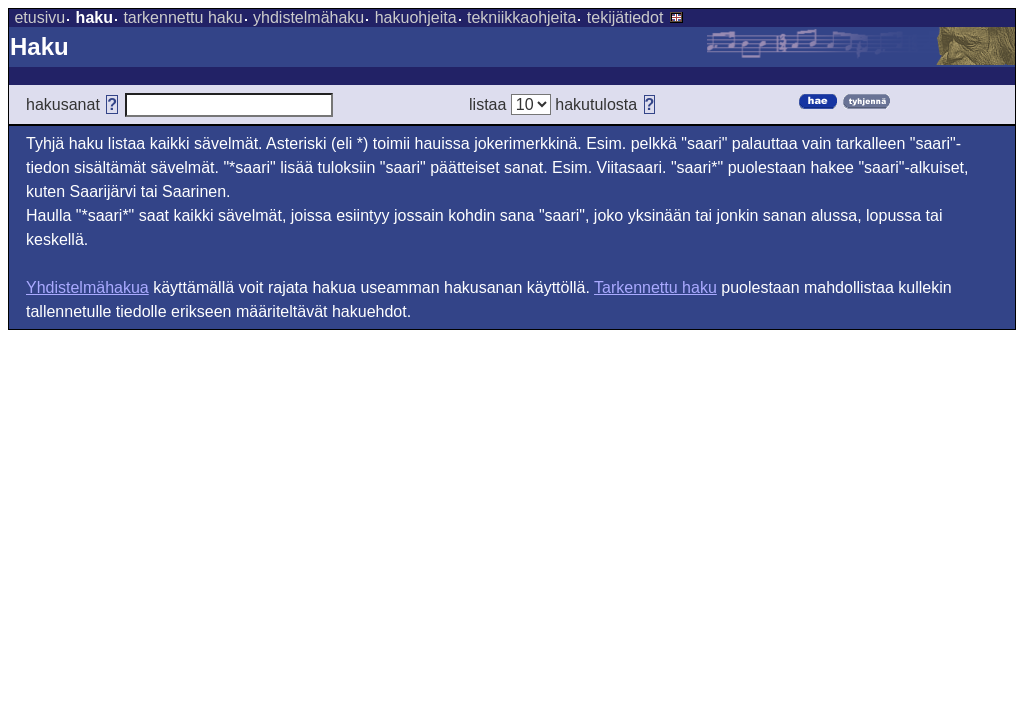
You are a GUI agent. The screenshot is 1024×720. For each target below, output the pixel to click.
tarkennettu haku (182, 17)
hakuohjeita (416, 17)
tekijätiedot (625, 17)
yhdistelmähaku (308, 17)
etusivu (39, 17)
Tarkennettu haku (655, 287)
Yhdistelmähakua (87, 287)
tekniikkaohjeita (521, 17)
